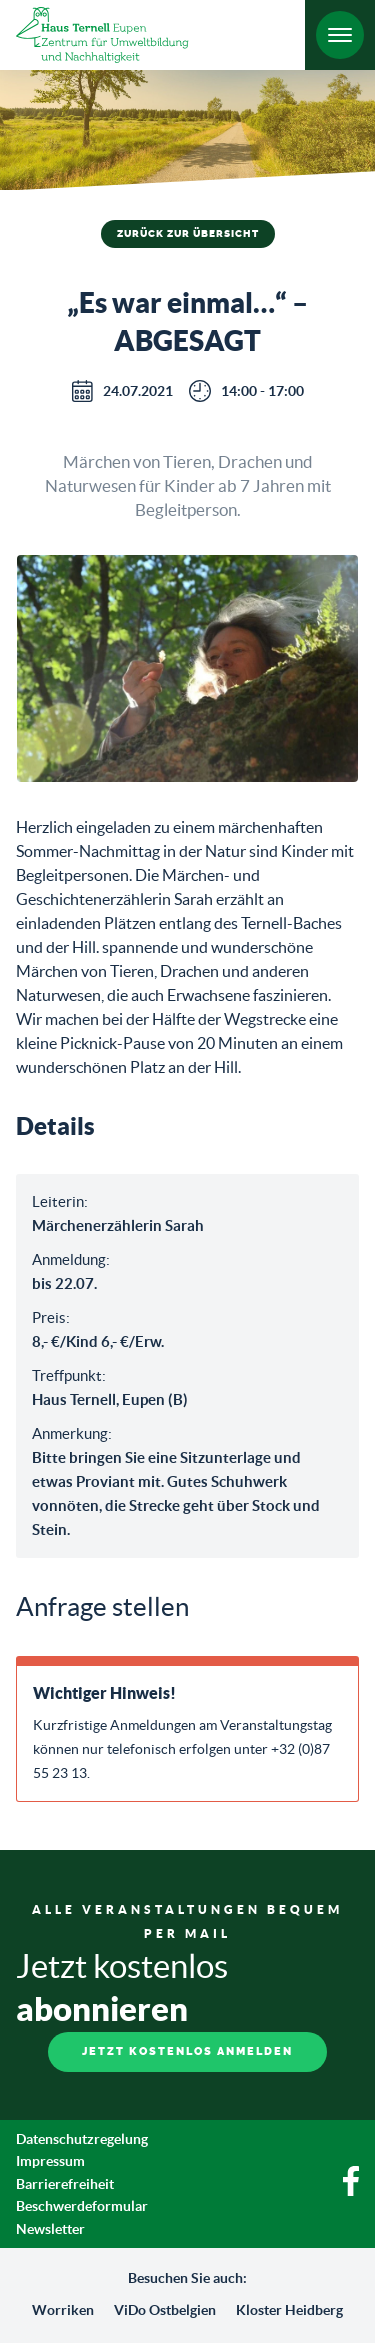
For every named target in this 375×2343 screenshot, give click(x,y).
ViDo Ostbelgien (165, 2310)
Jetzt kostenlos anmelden (187, 2051)
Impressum (50, 2161)
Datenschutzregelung (82, 2139)
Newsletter (50, 2229)
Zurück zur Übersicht (188, 234)
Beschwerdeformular (82, 2206)
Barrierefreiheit (65, 2184)
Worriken (63, 2310)
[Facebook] (351, 2191)
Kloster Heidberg (289, 2310)
